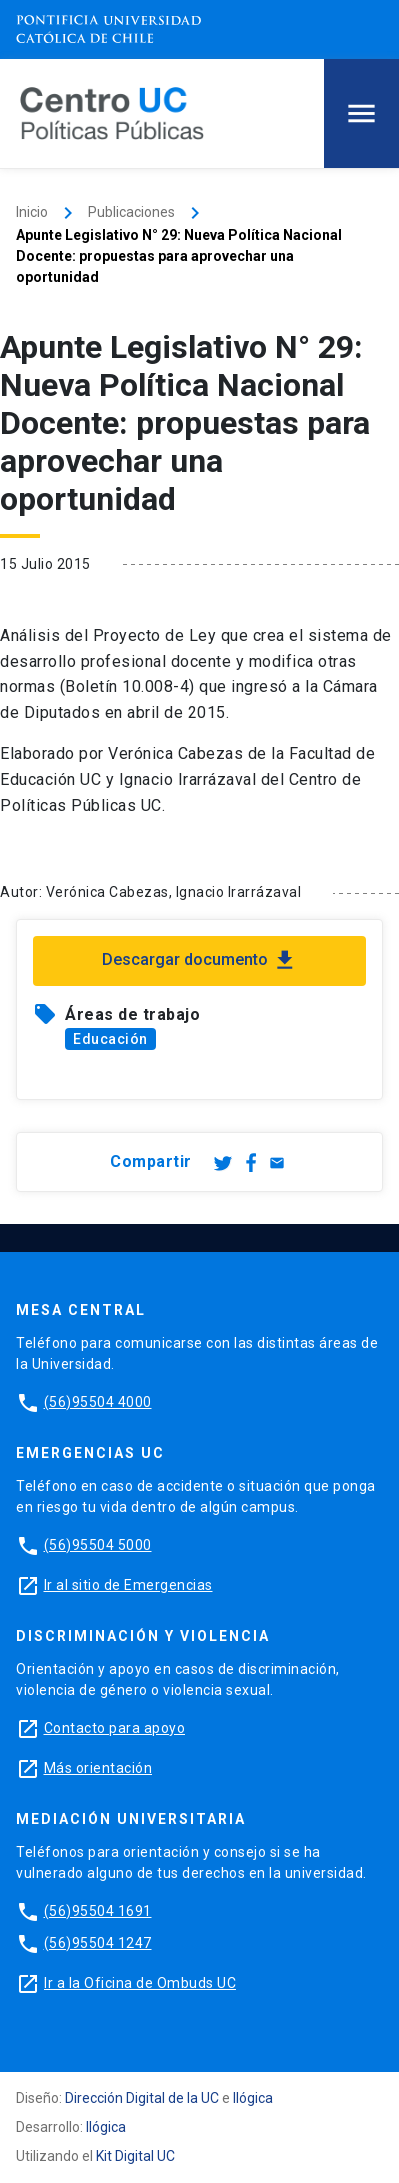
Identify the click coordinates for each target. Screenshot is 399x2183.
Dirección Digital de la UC (142, 2098)
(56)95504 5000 (98, 1545)
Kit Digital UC (135, 2156)
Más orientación (98, 1768)
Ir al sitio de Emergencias (128, 1585)
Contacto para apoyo (115, 1728)
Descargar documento (200, 960)
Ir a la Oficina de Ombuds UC (140, 1983)
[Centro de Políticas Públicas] (112, 112)
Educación (110, 1039)
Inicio (32, 212)
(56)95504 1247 (98, 1943)
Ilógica (253, 2098)
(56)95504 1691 (98, 1911)
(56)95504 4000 (98, 1402)
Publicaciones (131, 212)
